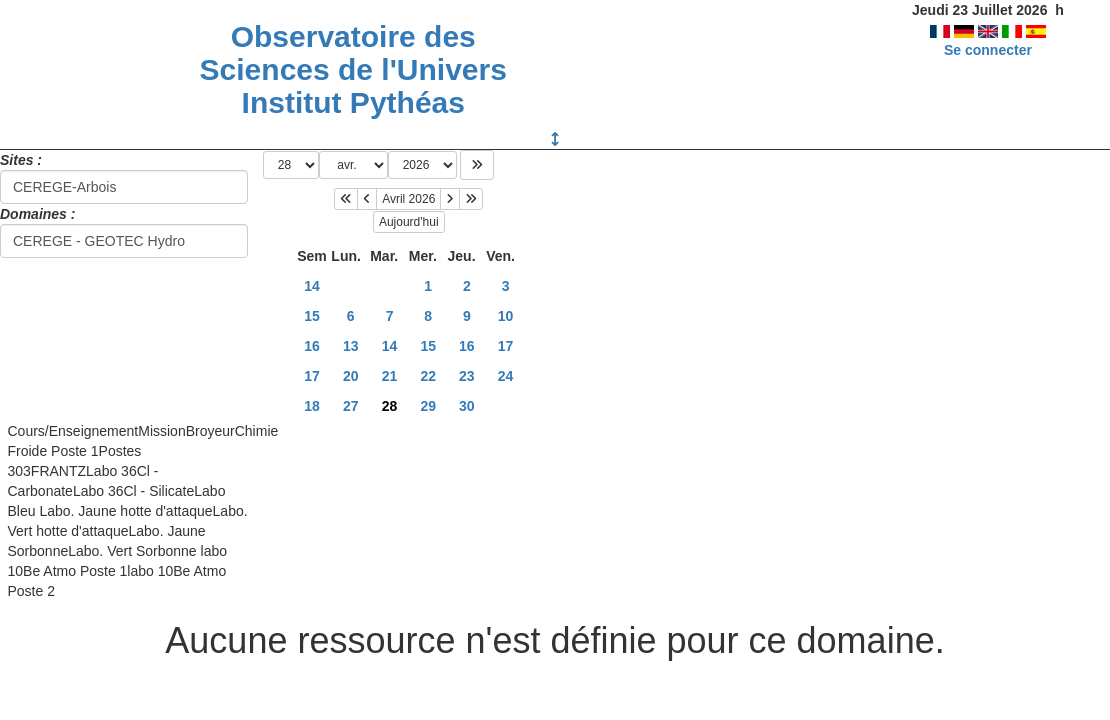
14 (312, 286)
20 (351, 376)
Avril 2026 (408, 199)
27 (351, 406)
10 (506, 316)
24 (506, 376)
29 (428, 406)
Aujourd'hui (409, 222)
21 (390, 376)
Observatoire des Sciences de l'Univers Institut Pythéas (353, 69)
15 (312, 316)
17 (506, 346)
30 (467, 406)
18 (312, 406)
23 (467, 376)
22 (428, 376)
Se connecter (988, 50)
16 (312, 346)
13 (351, 346)
